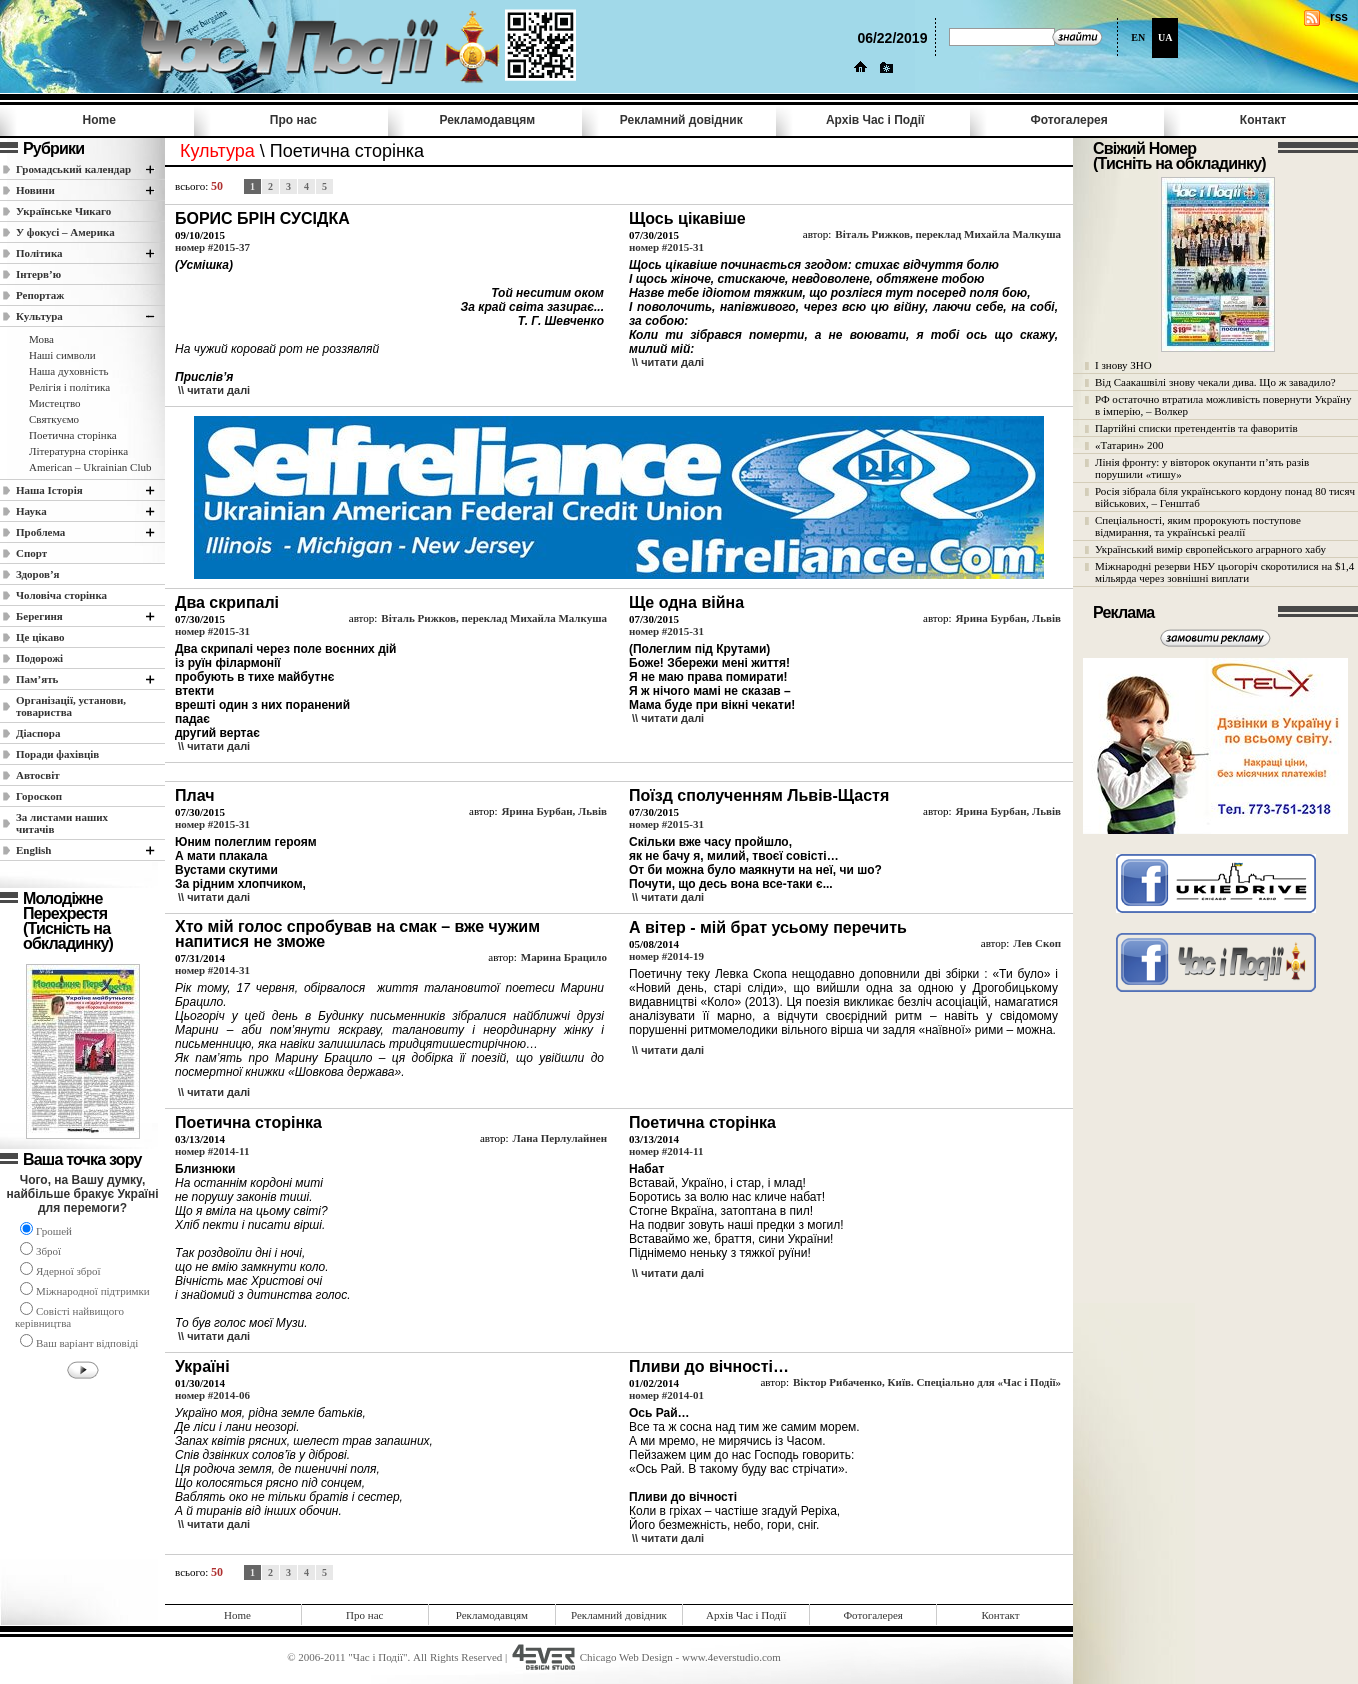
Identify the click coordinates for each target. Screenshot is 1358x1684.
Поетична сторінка (73, 435)
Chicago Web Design (626, 1657)
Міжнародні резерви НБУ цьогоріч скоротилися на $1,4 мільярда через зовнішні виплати (1224, 572)
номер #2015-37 (212, 247)
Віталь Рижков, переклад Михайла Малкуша (948, 234)
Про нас (293, 120)
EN (1138, 37)
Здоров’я (38, 574)
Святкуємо (54, 419)
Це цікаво (40, 637)
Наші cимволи (62, 355)
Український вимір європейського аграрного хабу (1210, 549)
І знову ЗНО (1123, 365)
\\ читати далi (214, 390)
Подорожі (39, 658)
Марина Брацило (564, 957)
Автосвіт (38, 775)
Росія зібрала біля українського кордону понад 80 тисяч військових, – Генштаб (1225, 497)
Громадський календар (73, 169)
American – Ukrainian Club (90, 467)
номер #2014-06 (212, 1395)
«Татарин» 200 (1129, 445)
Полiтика (39, 253)
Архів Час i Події (875, 120)
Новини (35, 190)
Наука (31, 511)
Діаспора (38, 733)
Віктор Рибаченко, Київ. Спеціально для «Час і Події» (927, 1382)
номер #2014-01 (666, 1395)
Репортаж (40, 295)
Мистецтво (55, 403)
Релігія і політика (69, 387)
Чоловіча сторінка (61, 595)
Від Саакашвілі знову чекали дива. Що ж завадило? (1215, 382)
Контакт (1263, 120)
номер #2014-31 (212, 970)
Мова (41, 339)
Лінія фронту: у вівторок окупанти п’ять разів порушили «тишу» (1202, 468)
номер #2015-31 (666, 247)
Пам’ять (37, 679)
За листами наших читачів (62, 823)
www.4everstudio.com (731, 1657)
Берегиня (39, 616)
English (33, 850)
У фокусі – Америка (65, 232)
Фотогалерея (1069, 120)
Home (99, 120)
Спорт (31, 553)
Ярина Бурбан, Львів (1008, 618)
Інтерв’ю (38, 274)
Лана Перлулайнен (559, 1138)
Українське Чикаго (63, 211)
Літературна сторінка (78, 451)
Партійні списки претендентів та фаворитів (1196, 428)
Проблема (40, 532)
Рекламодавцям (487, 120)
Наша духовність (68, 371)
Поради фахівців (57, 754)
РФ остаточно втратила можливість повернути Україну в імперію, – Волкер (1223, 405)
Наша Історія (49, 490)
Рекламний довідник (681, 120)
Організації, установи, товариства (71, 706)
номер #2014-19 (666, 956)
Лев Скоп (1037, 943)
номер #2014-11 (212, 1151)
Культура (39, 316)
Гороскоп (39, 796)
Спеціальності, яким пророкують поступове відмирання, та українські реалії (1198, 526)
